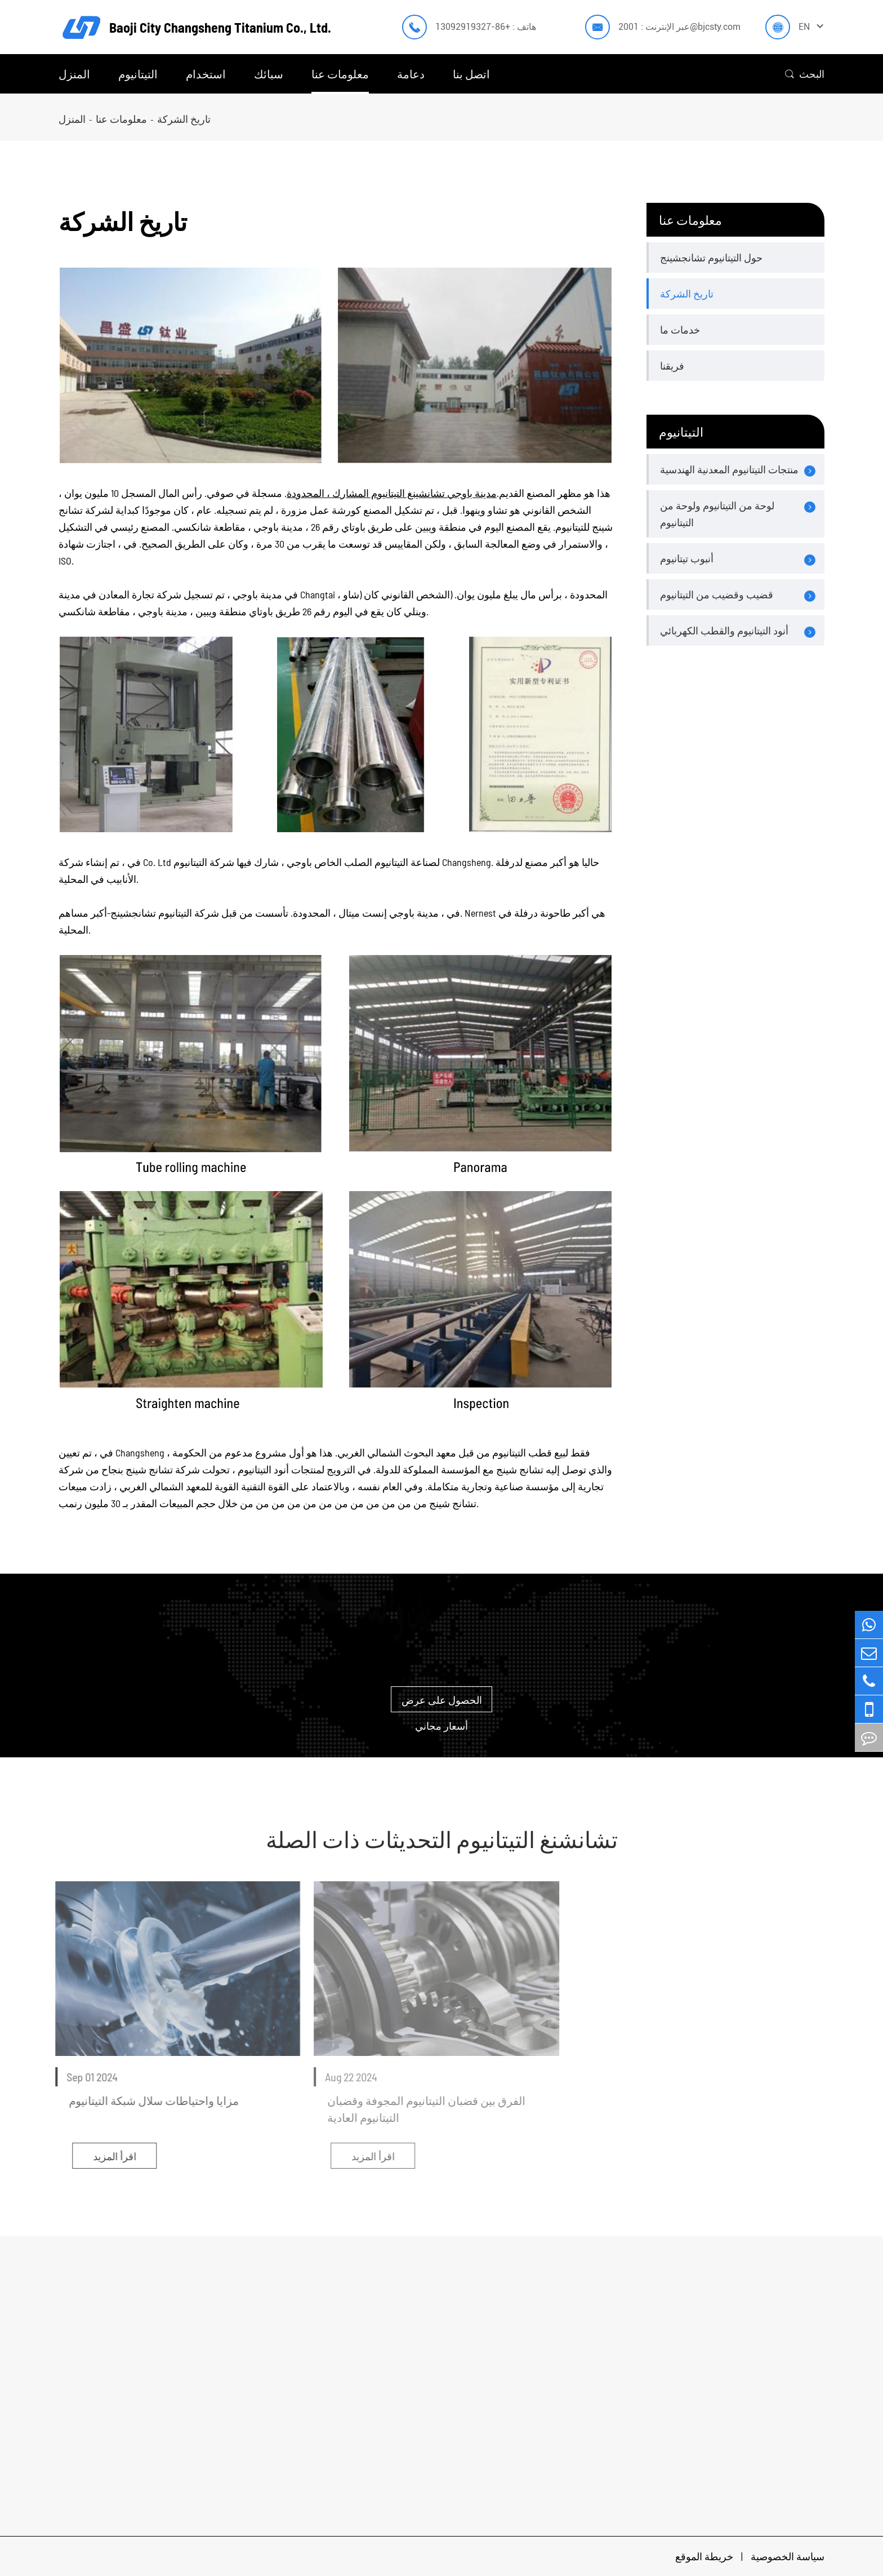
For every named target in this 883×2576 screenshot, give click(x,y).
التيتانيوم (138, 74)
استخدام (206, 74)
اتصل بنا (471, 74)
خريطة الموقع (705, 2556)
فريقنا (672, 365)
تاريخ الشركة (184, 119)
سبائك (268, 74)
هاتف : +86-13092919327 (485, 26)
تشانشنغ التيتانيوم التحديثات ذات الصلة (442, 1839)
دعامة (411, 74)
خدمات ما (680, 329)
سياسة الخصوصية (787, 2556)
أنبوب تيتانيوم (686, 558)
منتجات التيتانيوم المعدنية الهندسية (729, 469)
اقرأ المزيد (106, 2156)
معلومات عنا (340, 74)
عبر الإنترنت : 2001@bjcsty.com (679, 26)
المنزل (74, 74)
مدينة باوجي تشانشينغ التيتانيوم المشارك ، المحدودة (392, 492)
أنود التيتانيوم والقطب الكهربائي (724, 630)
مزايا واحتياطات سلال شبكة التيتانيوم (146, 2100)
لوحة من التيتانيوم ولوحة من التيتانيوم (717, 513)
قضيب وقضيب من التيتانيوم (716, 594)
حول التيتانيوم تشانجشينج (711, 257)
